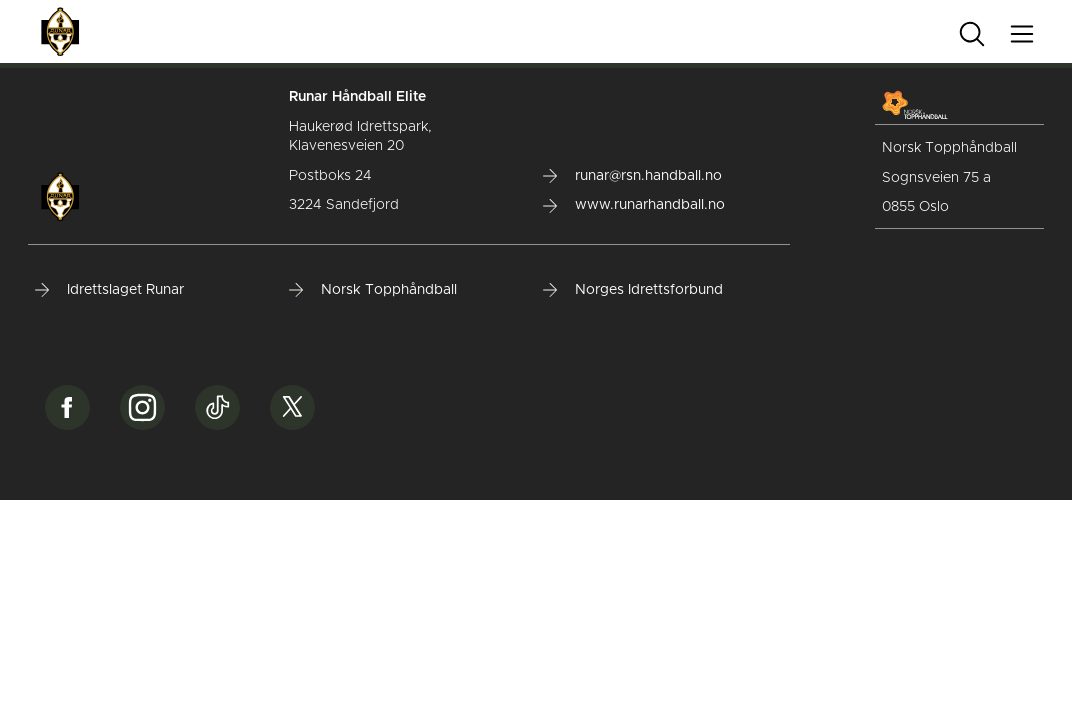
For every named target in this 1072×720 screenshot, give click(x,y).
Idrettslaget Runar (109, 290)
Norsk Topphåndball (373, 290)
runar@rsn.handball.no (632, 176)
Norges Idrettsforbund (633, 290)
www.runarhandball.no (634, 205)
